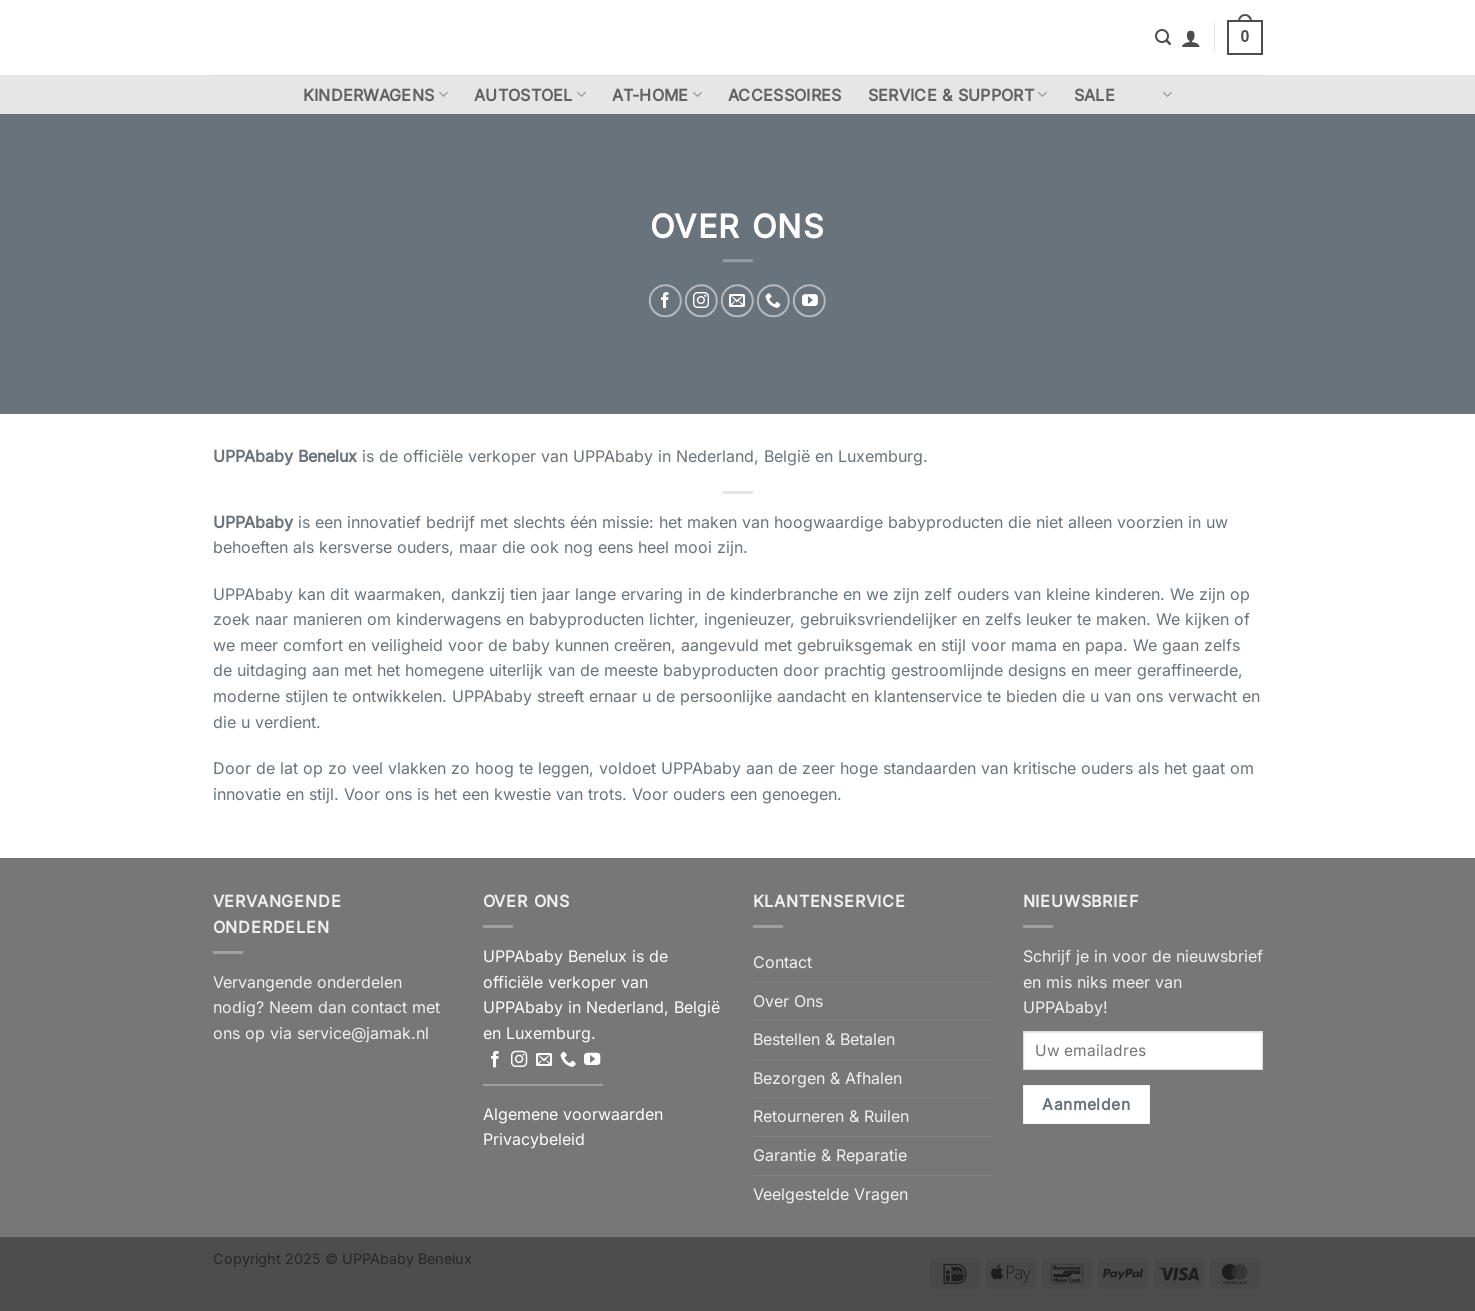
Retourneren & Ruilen (831, 1116)
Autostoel (530, 95)
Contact (782, 962)
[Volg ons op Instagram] (701, 300)
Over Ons (788, 1001)
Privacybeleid (534, 1139)
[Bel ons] (773, 300)
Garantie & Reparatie (830, 1155)
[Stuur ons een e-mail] (737, 300)
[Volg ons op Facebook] (665, 300)
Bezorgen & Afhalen (827, 1078)
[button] (1163, 37)
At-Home (657, 95)
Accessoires (785, 95)
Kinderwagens (375, 95)
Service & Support (958, 95)
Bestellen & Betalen (824, 1039)
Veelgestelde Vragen (830, 1194)
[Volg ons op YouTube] (809, 300)
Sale (1094, 95)
